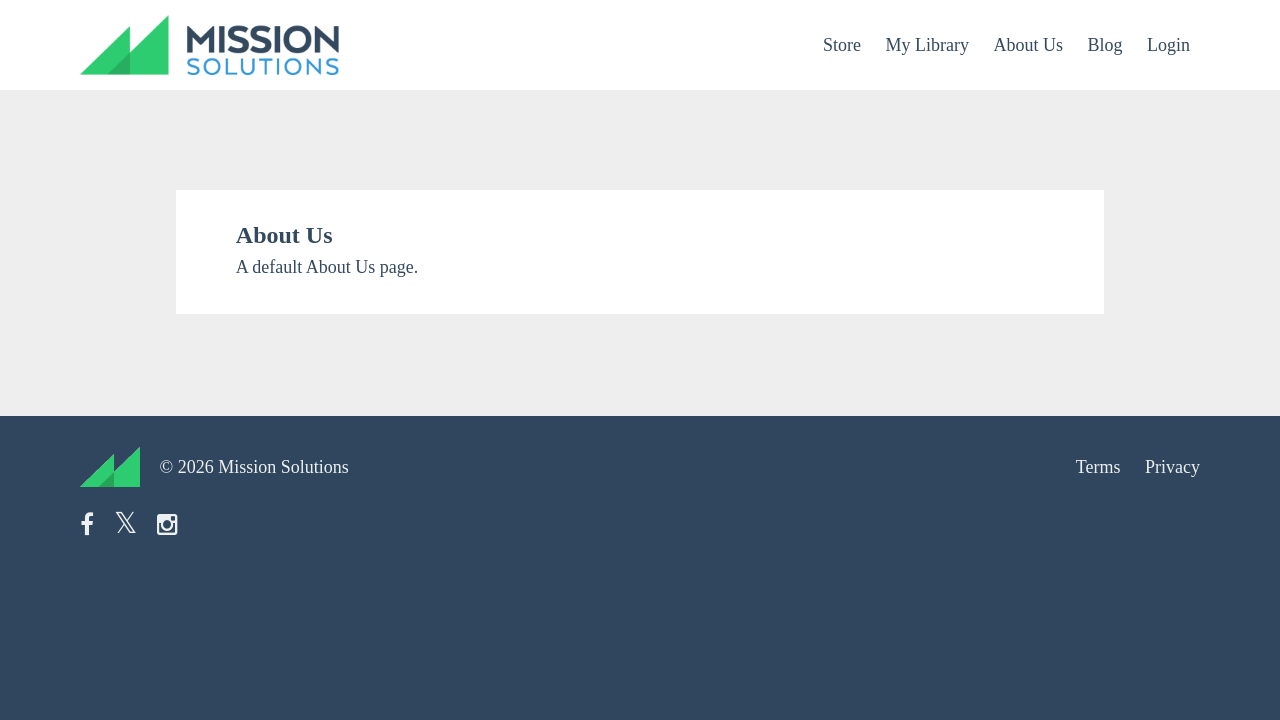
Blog (1104, 45)
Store (842, 45)
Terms (1098, 467)
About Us (1028, 45)
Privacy (1172, 467)
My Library (926, 45)
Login (1168, 45)
